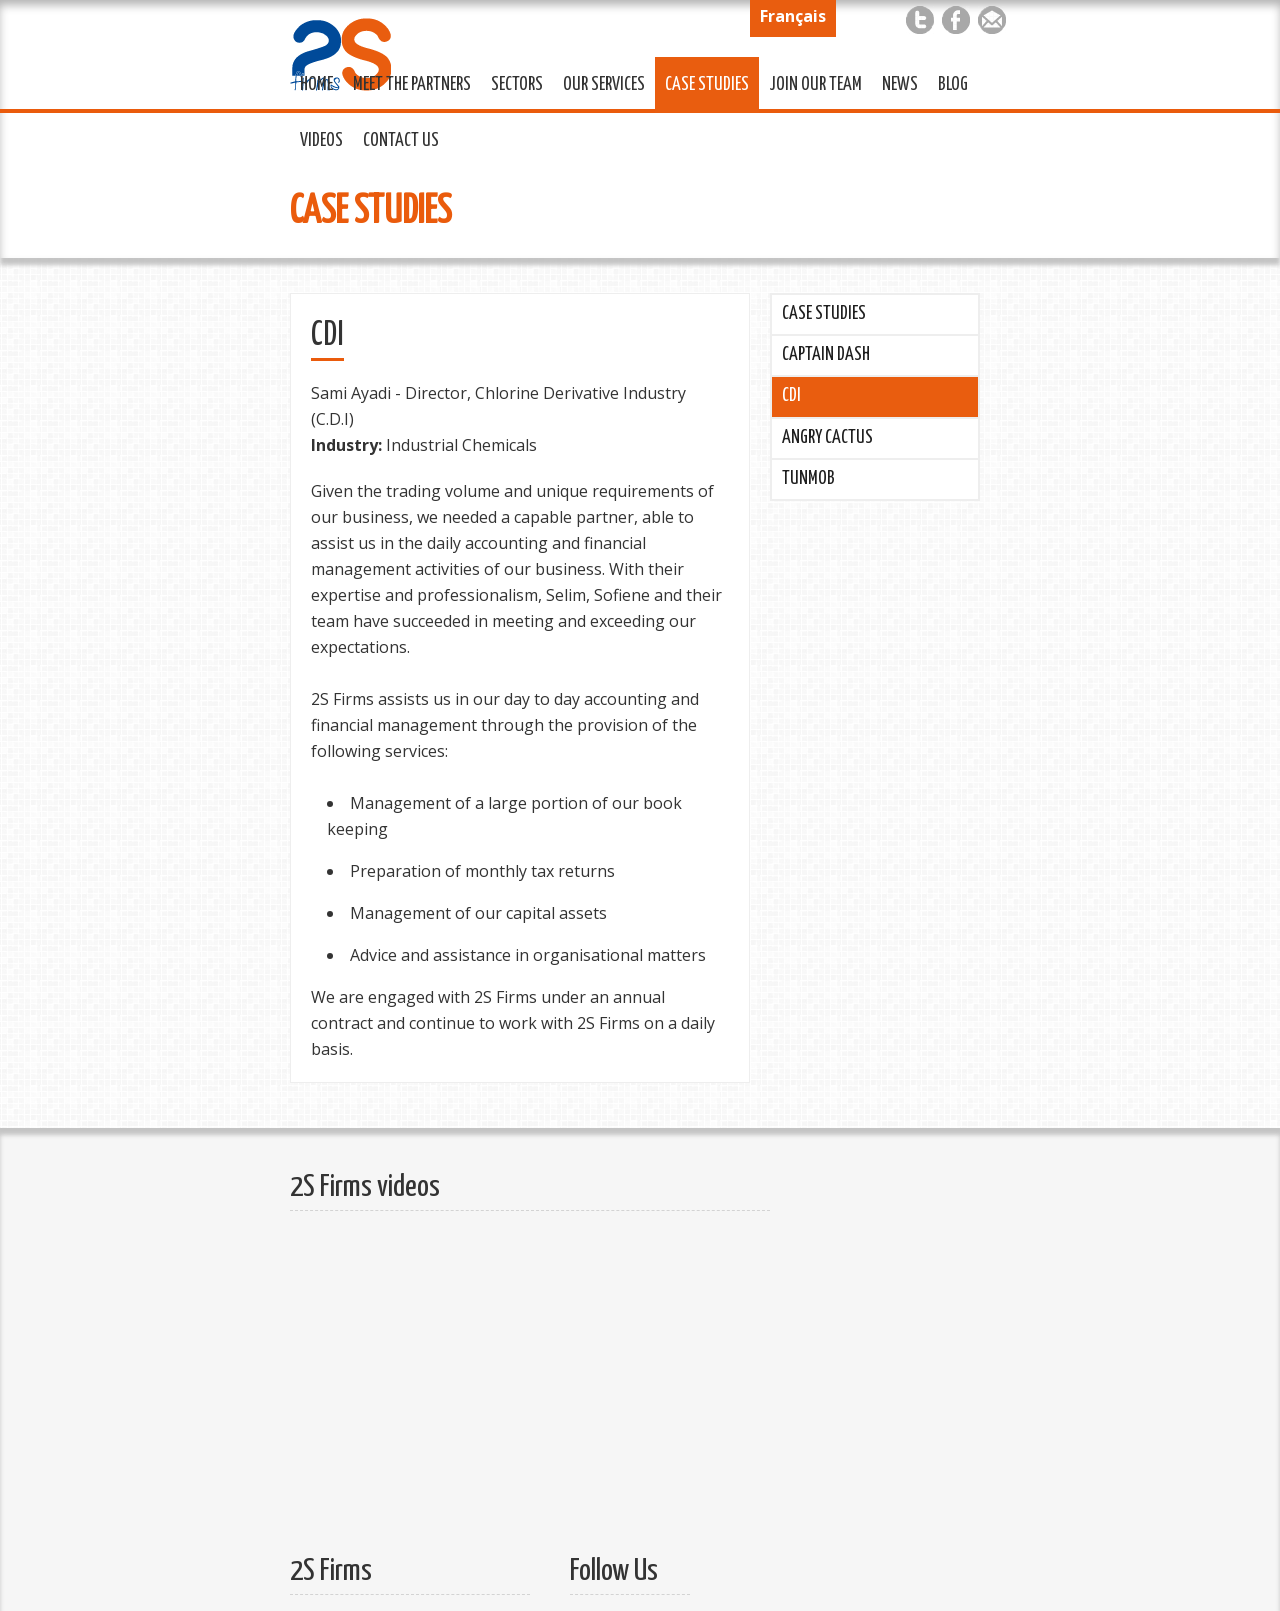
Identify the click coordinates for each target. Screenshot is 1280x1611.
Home (316, 85)
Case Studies (702, 82)
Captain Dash (826, 355)
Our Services (599, 82)
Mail (992, 20)
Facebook (956, 20)
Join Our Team (810, 82)
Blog (953, 85)
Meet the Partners (407, 82)
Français (793, 16)
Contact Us (396, 138)
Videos (321, 141)
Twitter (920, 20)
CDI (791, 396)
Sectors (512, 82)
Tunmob (808, 479)
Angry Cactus (827, 438)
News (900, 85)
